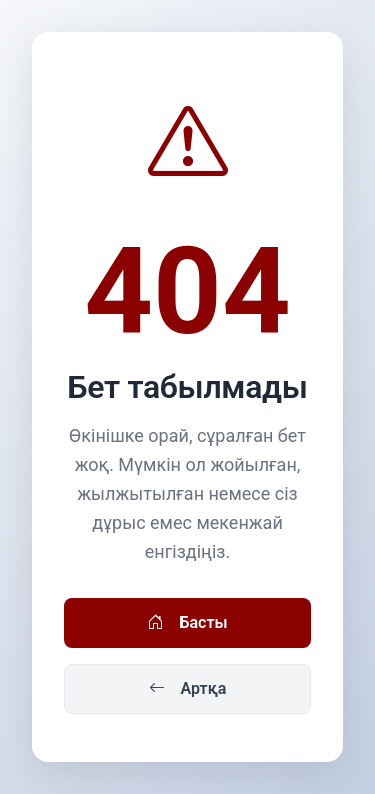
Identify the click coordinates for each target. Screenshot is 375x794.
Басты (187, 623)
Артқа (188, 689)
